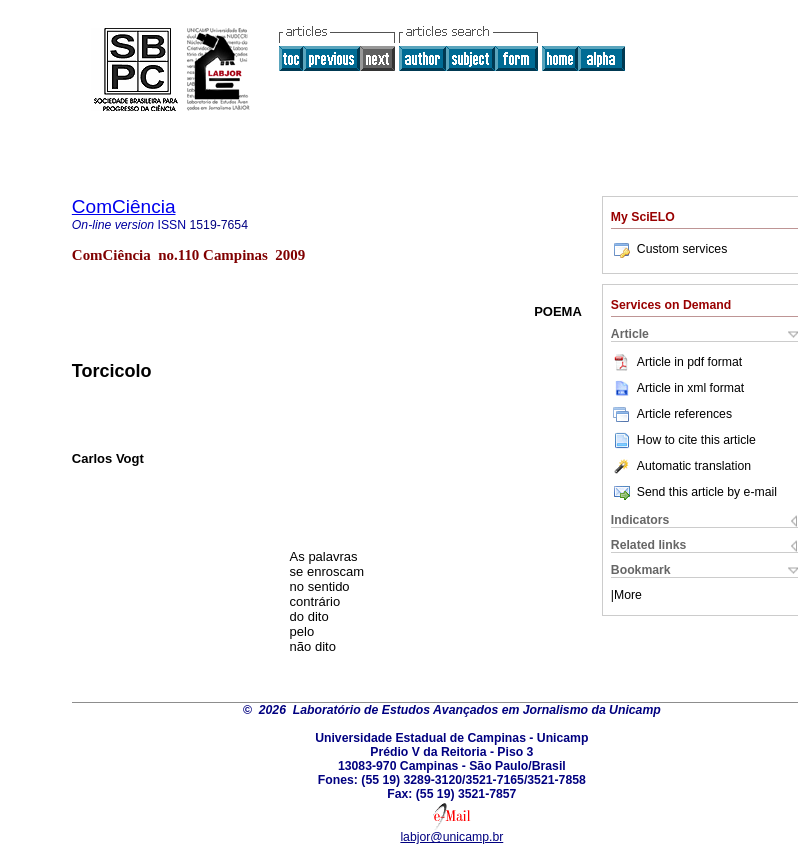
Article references (671, 414)
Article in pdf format (676, 362)
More (628, 595)
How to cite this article (696, 440)
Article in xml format (677, 388)
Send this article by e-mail (694, 492)
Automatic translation (681, 466)
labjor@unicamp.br (451, 837)
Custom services (669, 249)
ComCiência (124, 206)
